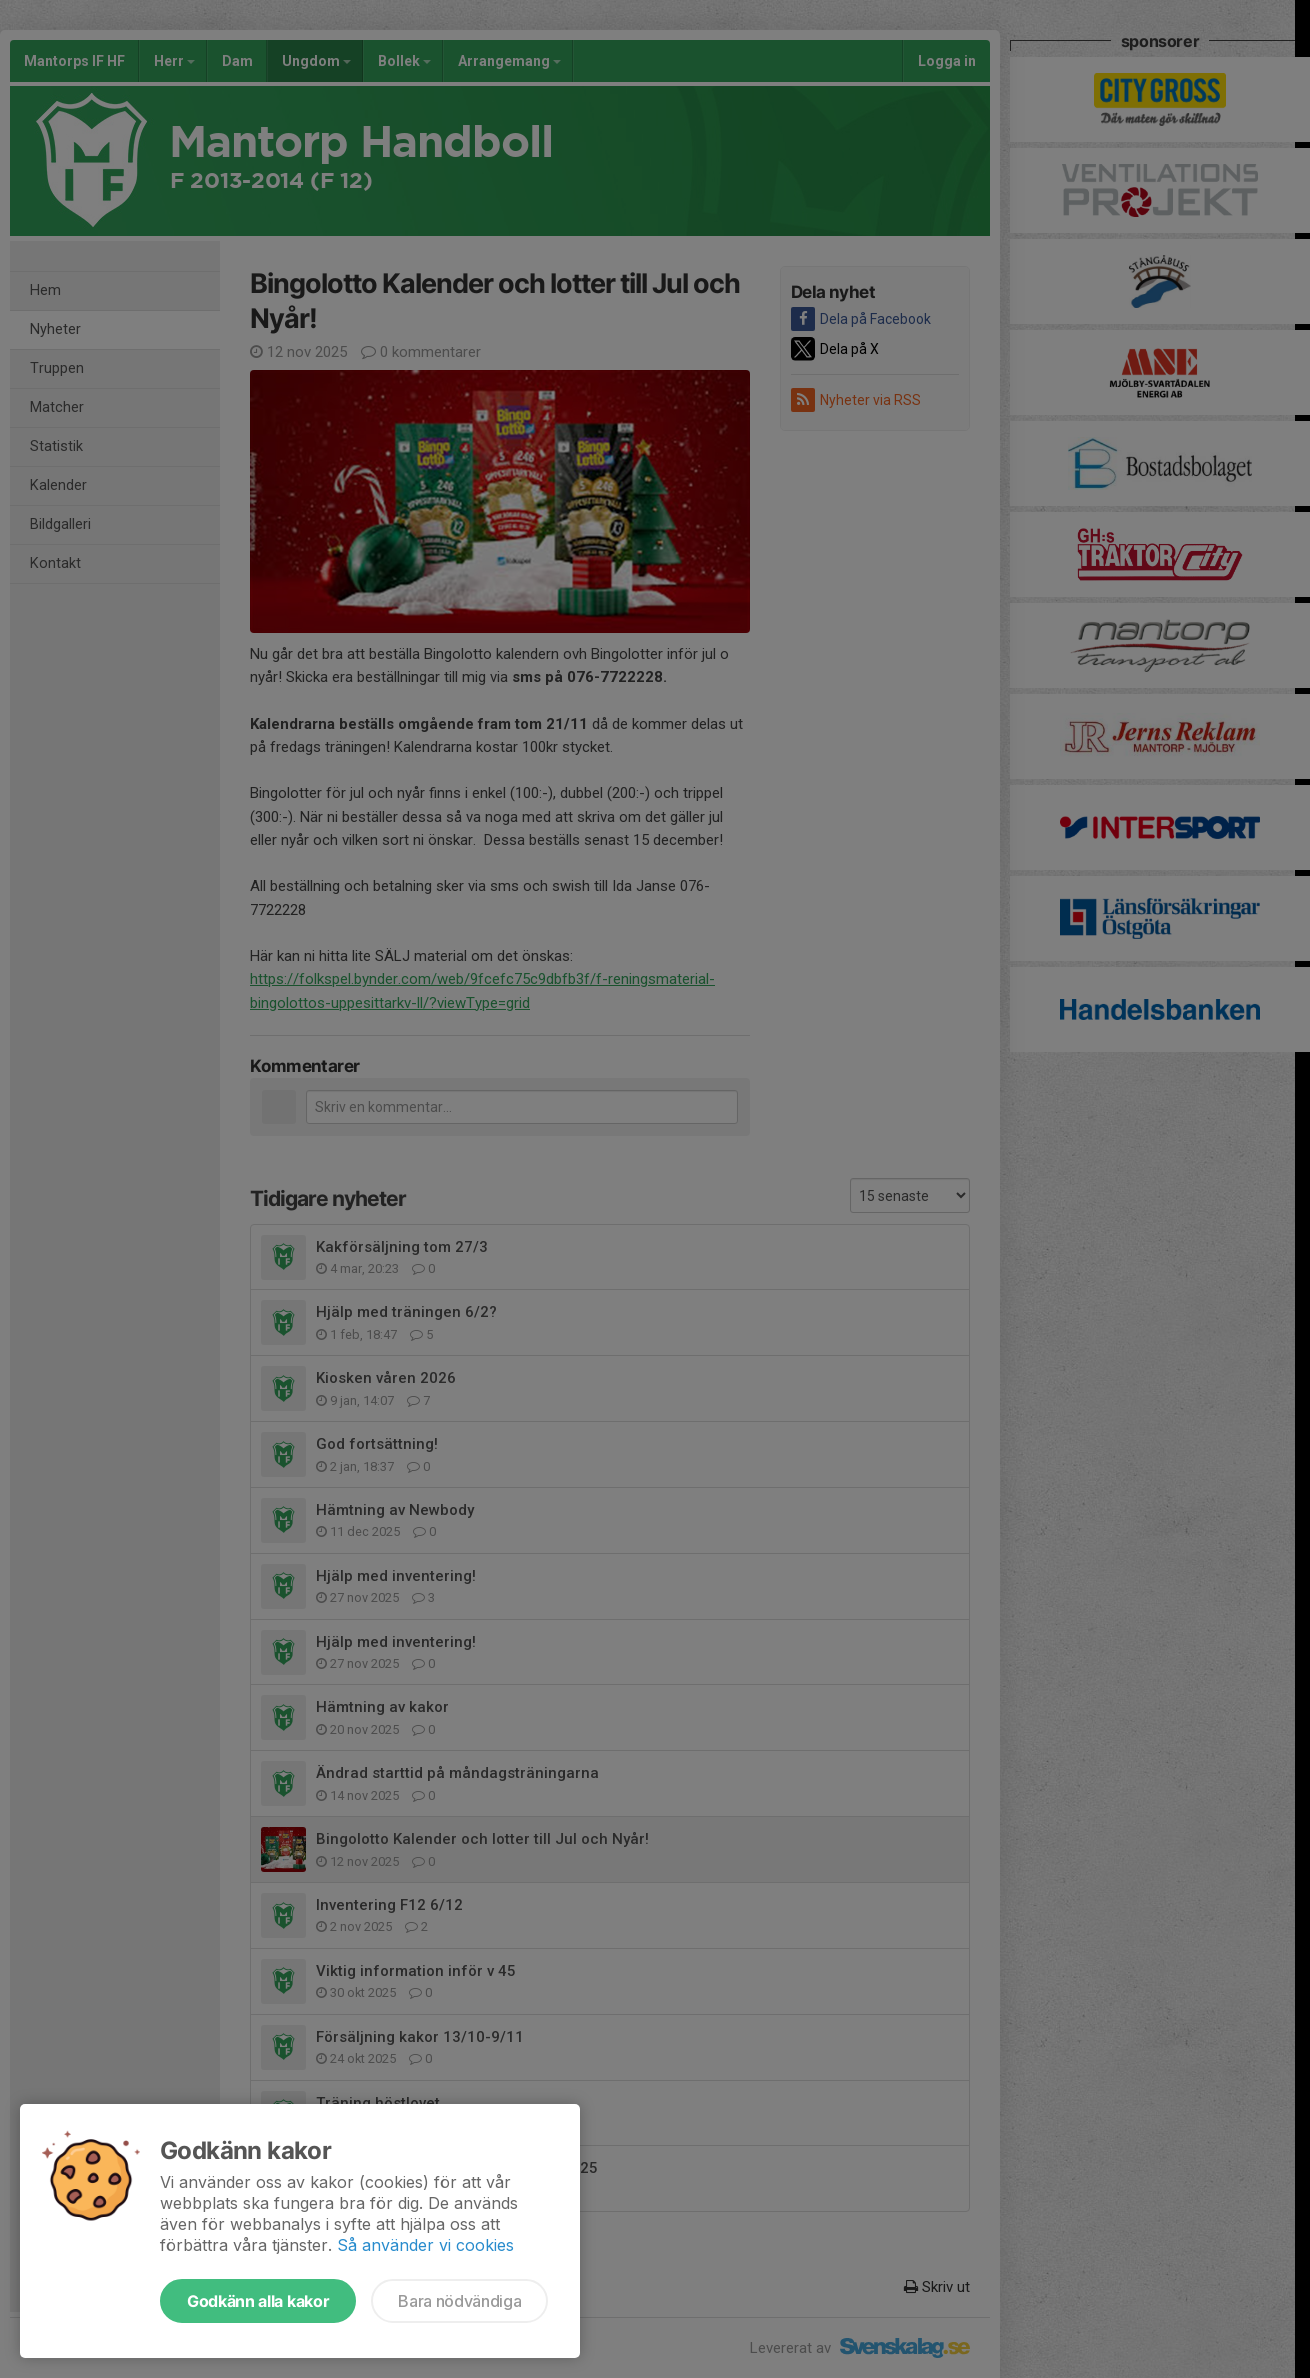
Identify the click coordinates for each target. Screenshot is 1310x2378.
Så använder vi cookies (425, 2245)
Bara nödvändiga (459, 2301)
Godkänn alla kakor (258, 2301)
